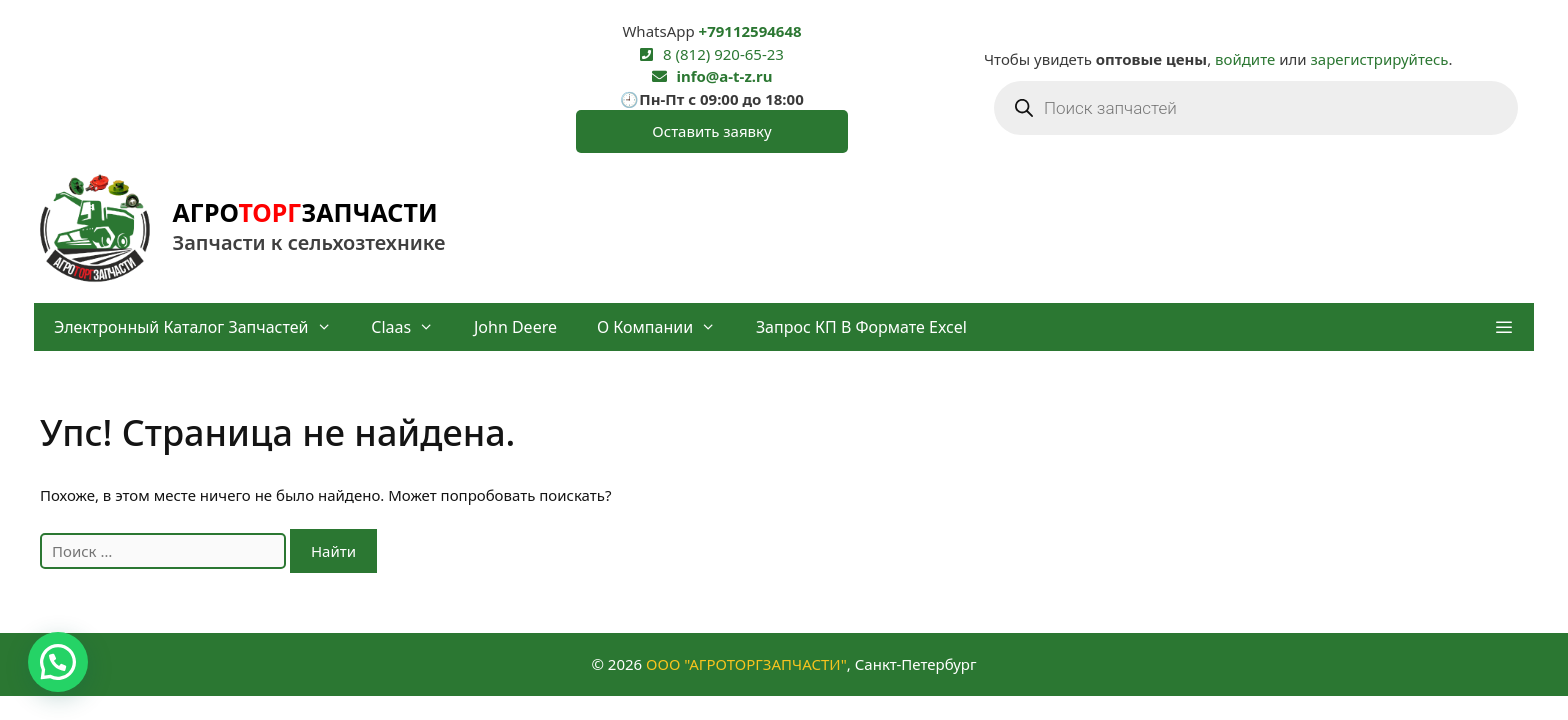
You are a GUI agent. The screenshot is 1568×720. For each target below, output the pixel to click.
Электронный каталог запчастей (202, 327)
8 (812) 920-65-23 (723, 54)
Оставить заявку (711, 131)
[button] (1503, 327)
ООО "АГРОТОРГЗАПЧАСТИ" (746, 664)
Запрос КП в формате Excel (861, 327)
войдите (1245, 59)
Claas (412, 327)
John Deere (515, 327)
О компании (666, 327)
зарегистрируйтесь (1380, 59)
